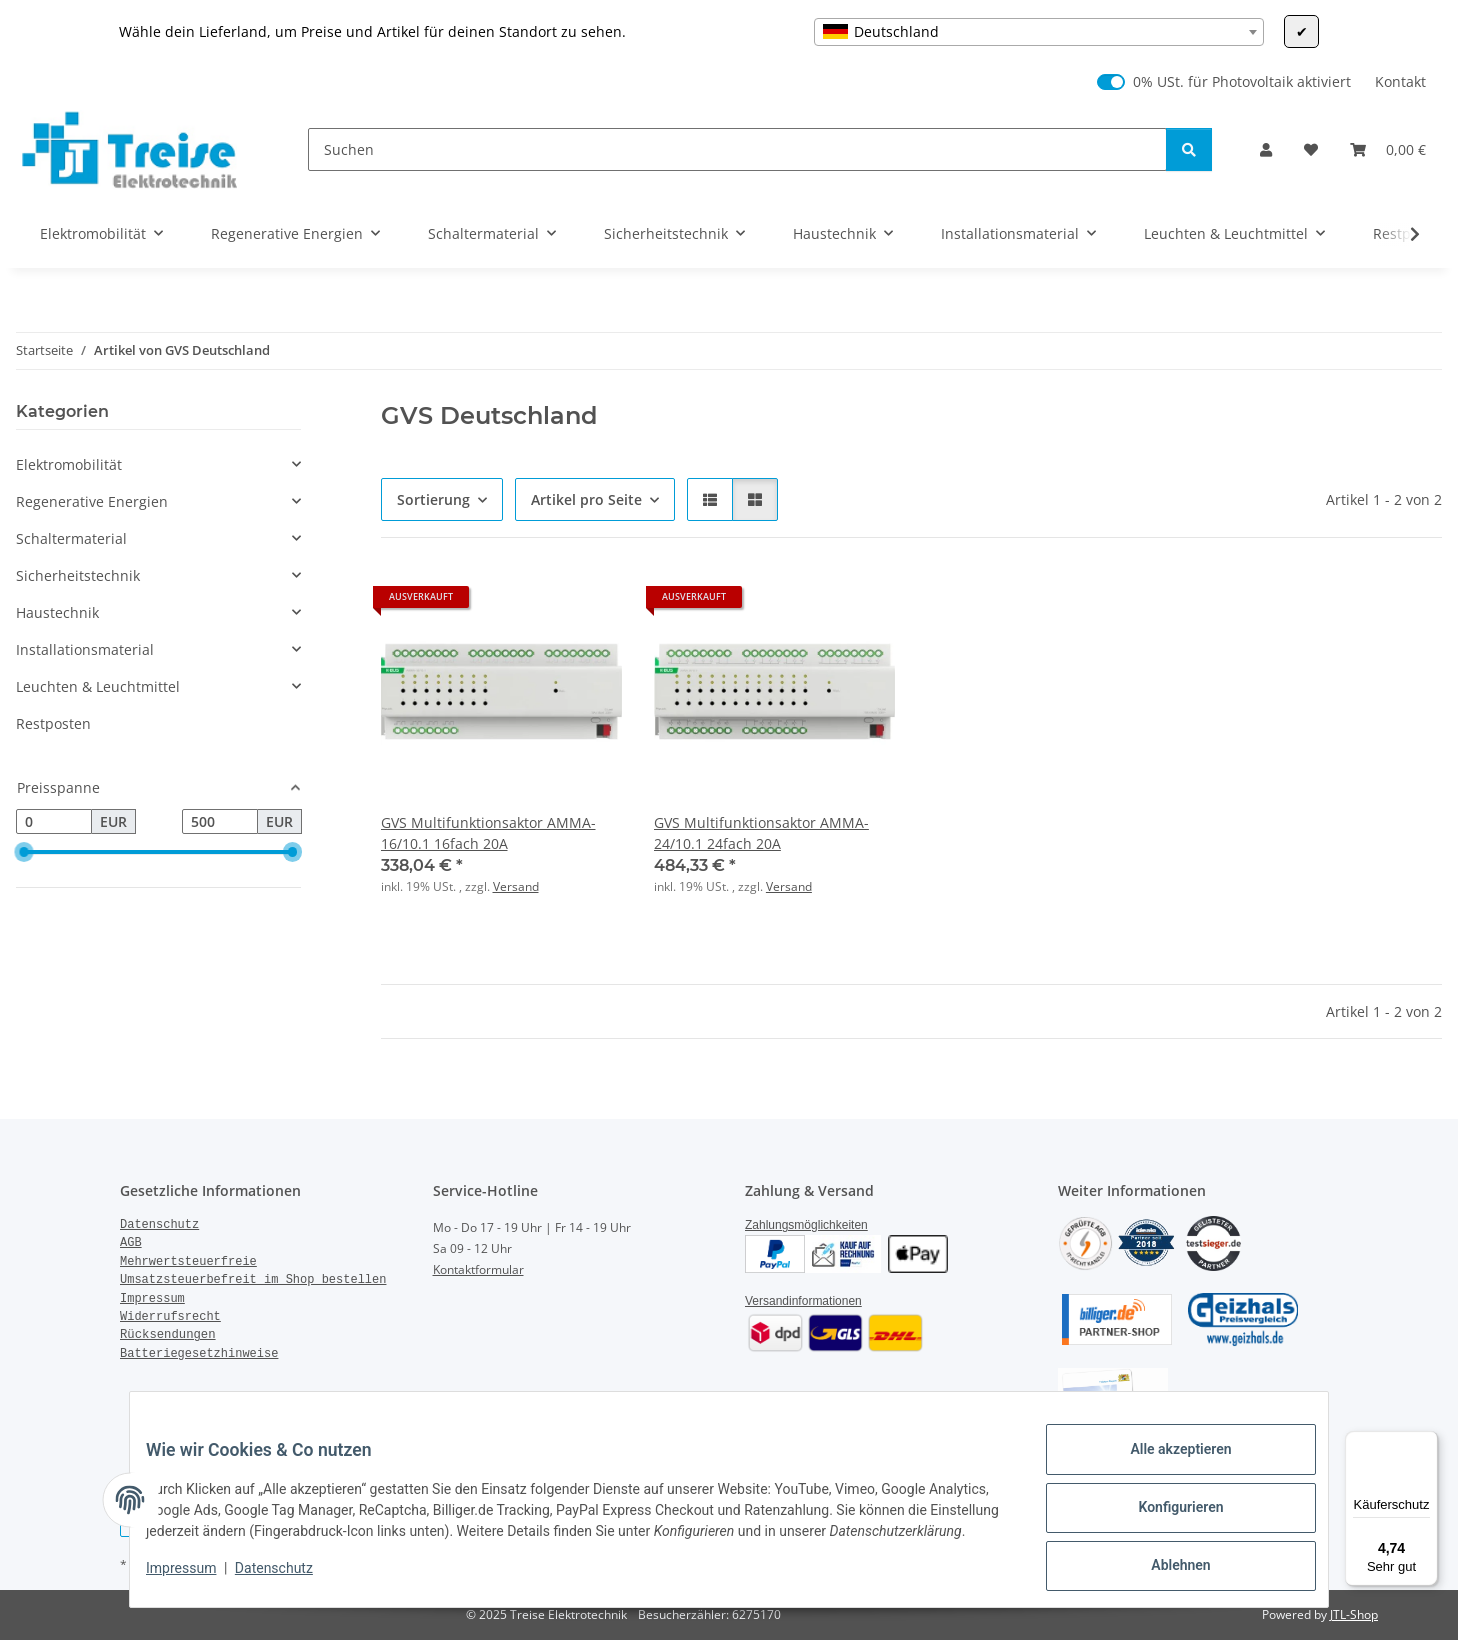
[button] (1266, 149)
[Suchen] (737, 149)
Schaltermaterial (71, 538)
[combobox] (1039, 32)
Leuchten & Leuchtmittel (98, 686)
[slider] (24, 853)
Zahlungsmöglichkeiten (806, 1225)
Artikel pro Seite (586, 499)
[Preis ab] (54, 822)
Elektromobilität (69, 464)
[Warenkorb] (1388, 149)
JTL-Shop (1354, 1614)
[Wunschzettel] (1311, 149)
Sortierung (433, 499)
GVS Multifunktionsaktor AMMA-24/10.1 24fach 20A (761, 833)
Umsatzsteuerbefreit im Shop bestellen (253, 1280)
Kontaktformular (478, 1269)
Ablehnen (1164, 1561)
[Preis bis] (220, 822)
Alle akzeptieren (1164, 1457)
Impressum (197, 1580)
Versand (516, 886)
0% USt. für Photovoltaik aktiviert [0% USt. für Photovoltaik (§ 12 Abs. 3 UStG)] (1242, 81)
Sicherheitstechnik (78, 575)
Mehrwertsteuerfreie (188, 1262)
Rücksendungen (168, 1335)
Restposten (53, 723)
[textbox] (1039, 32)
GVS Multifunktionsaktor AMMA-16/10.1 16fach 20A (488, 833)
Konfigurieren (1164, 1509)
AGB (131, 1243)
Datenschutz (290, 1580)
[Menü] (1426, 1443)
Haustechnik (57, 612)
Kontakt (1400, 81)
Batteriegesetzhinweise (199, 1354)
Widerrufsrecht (170, 1317)
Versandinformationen (803, 1301)
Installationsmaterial (85, 649)
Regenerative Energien (92, 501)
